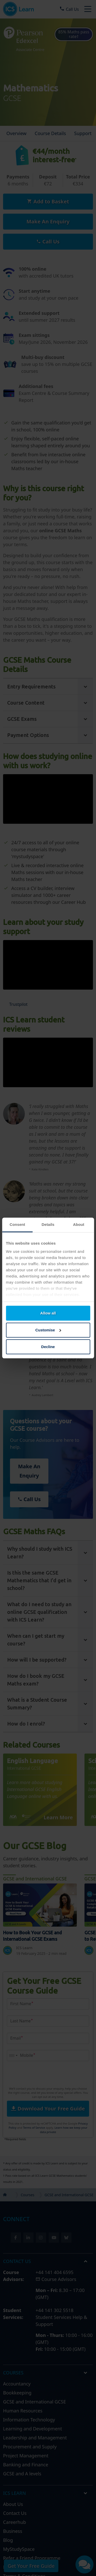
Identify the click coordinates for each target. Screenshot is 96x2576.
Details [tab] (48, 1224)
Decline (48, 1346)
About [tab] (78, 1224)
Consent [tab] (17, 1224)
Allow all (48, 1313)
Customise (48, 1330)
